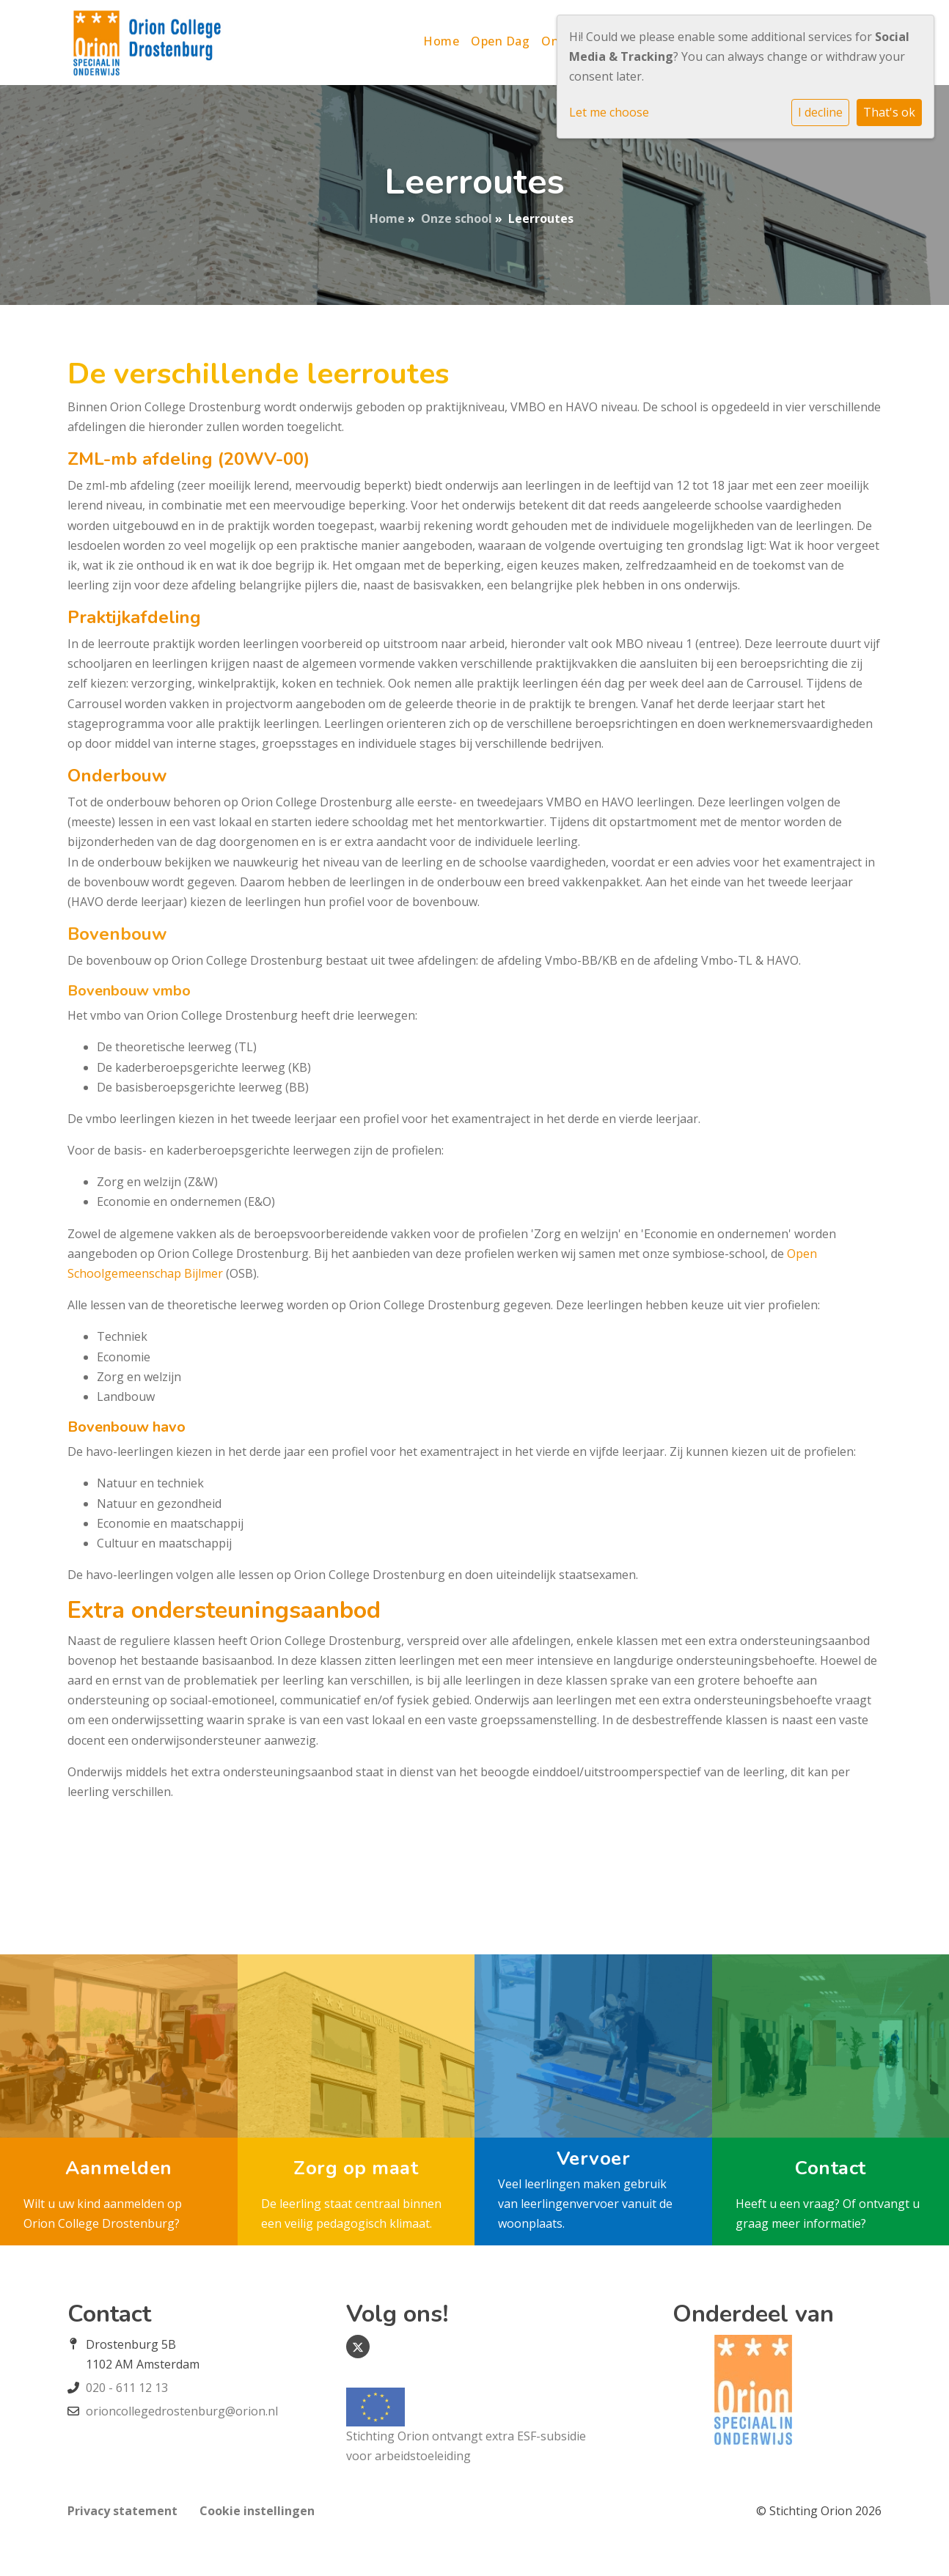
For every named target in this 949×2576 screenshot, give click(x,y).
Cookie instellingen (257, 2511)
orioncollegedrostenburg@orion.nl (182, 2411)
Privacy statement (122, 2511)
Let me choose (609, 112)
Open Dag (500, 41)
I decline (820, 112)
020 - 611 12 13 (127, 2388)
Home (441, 41)
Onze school (456, 218)
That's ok (889, 112)
